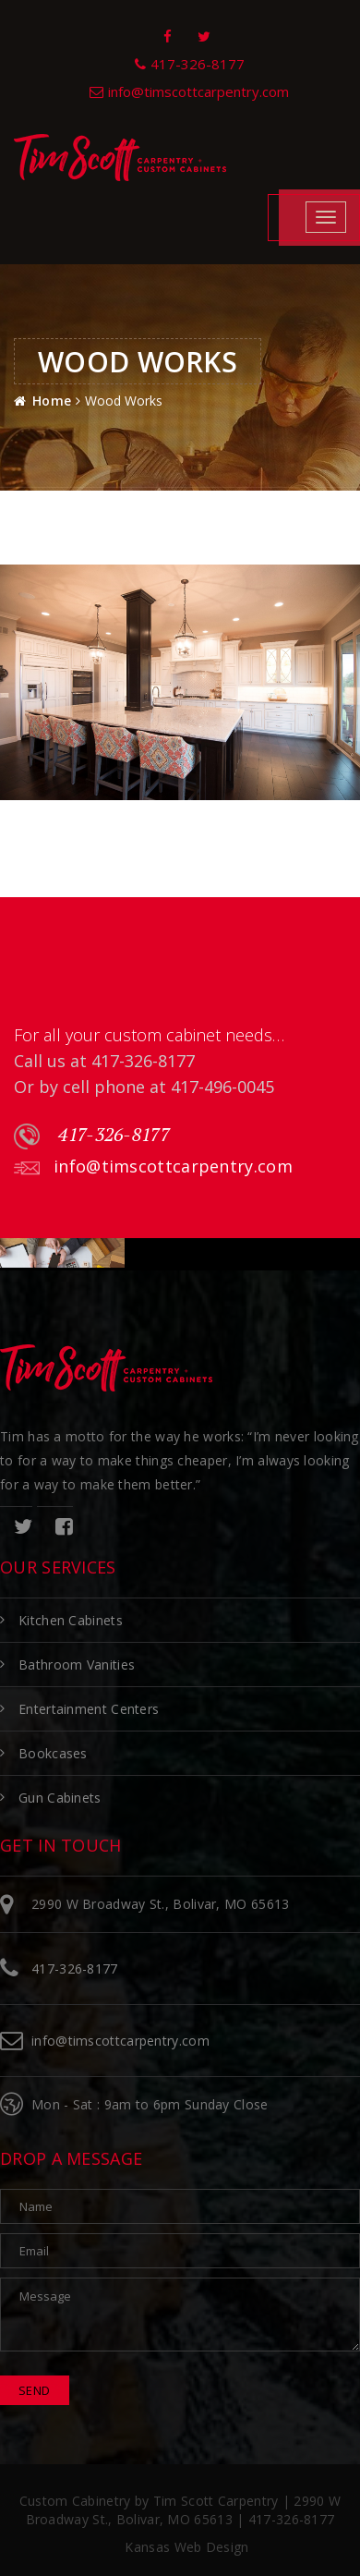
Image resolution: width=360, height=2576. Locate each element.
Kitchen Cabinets (70, 1620)
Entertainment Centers (88, 1709)
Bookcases (53, 1753)
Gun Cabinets (60, 1797)
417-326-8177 (92, 1135)
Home (51, 400)
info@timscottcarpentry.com (153, 1167)
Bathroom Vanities (76, 1664)
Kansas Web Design (186, 2547)
